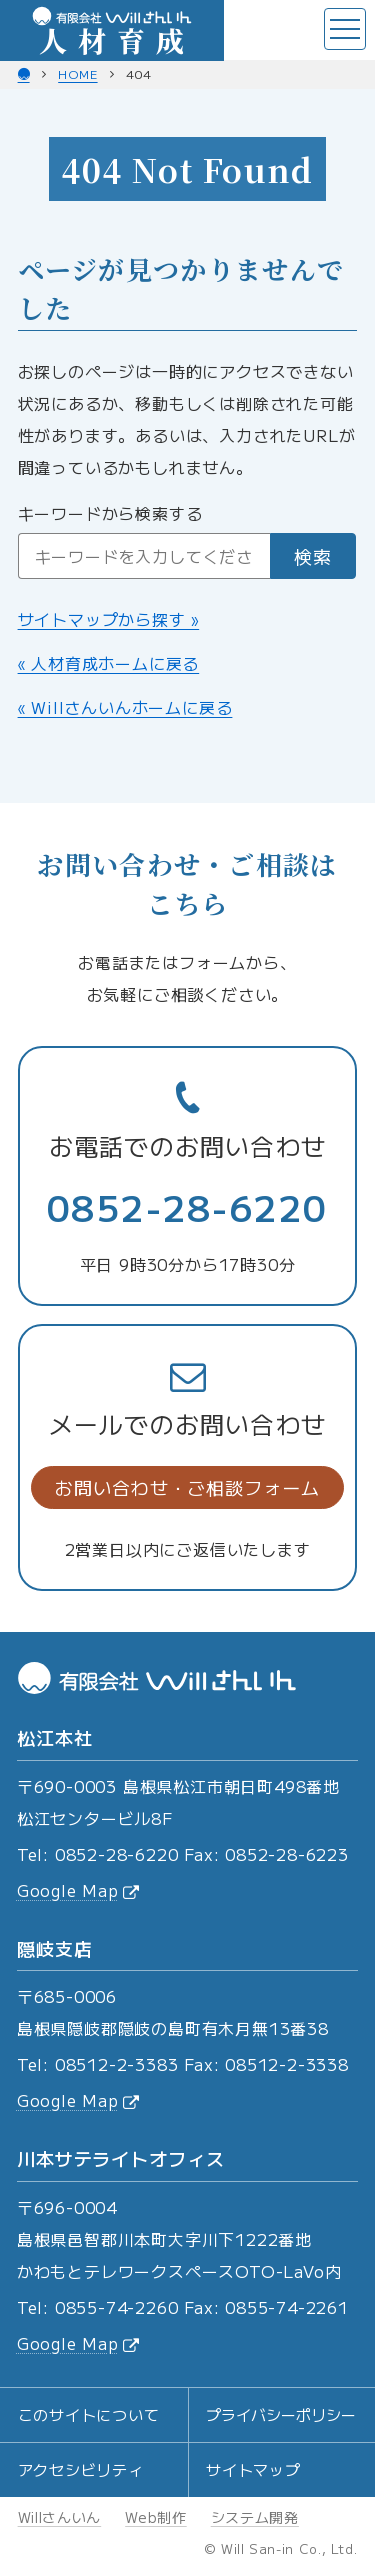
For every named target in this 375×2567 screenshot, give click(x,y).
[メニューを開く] (345, 29)
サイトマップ (253, 2469)
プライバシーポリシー (281, 2414)
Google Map (78, 1890)
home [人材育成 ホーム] (77, 73)
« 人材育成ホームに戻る (109, 663)
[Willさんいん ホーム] (24, 73)
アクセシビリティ (81, 2469)
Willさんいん (60, 2517)
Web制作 (156, 2517)
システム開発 (255, 2517)
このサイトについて (89, 2414)
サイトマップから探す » (109, 619)
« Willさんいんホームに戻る (125, 707)
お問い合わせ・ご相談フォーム (187, 1487)
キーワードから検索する (110, 513)
